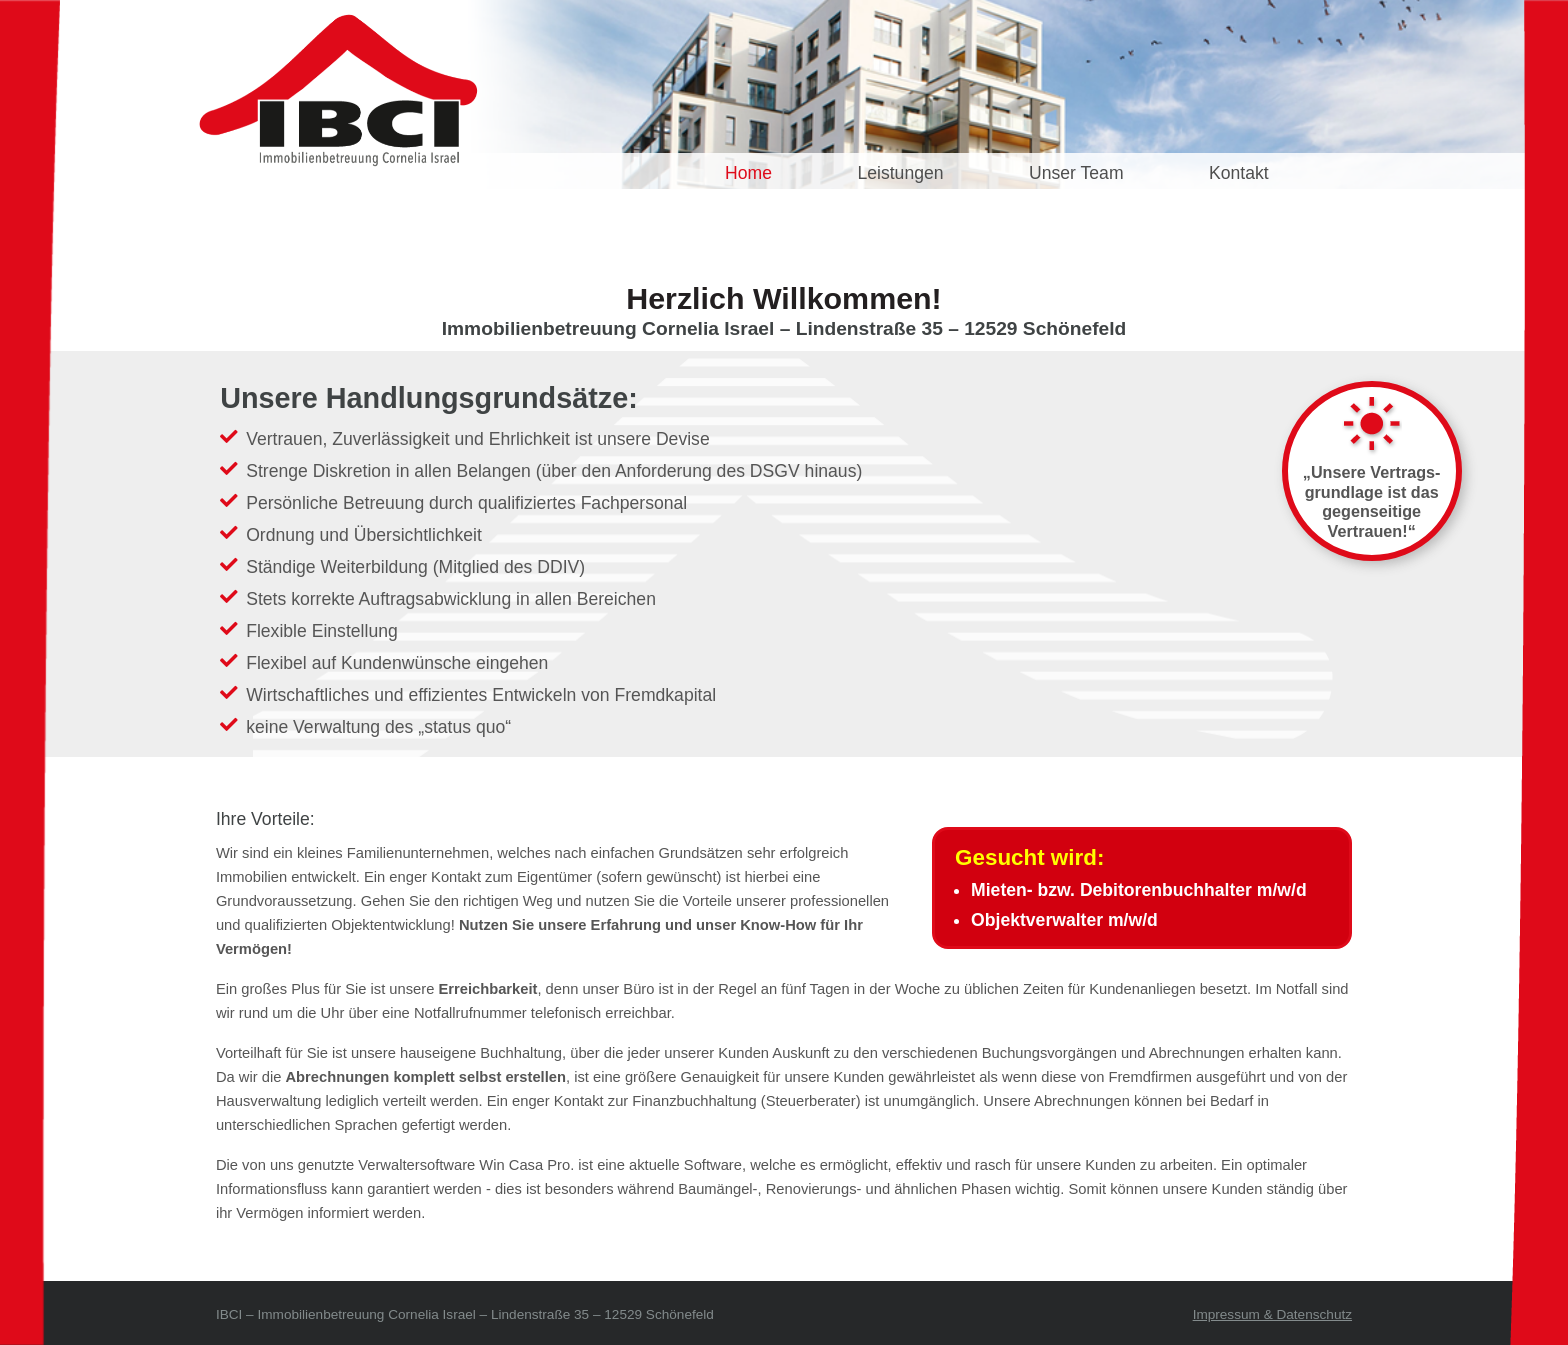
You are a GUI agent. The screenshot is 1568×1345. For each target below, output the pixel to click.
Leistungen (900, 173)
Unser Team (1076, 173)
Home (748, 173)
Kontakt (1239, 173)
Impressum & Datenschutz (1272, 1314)
